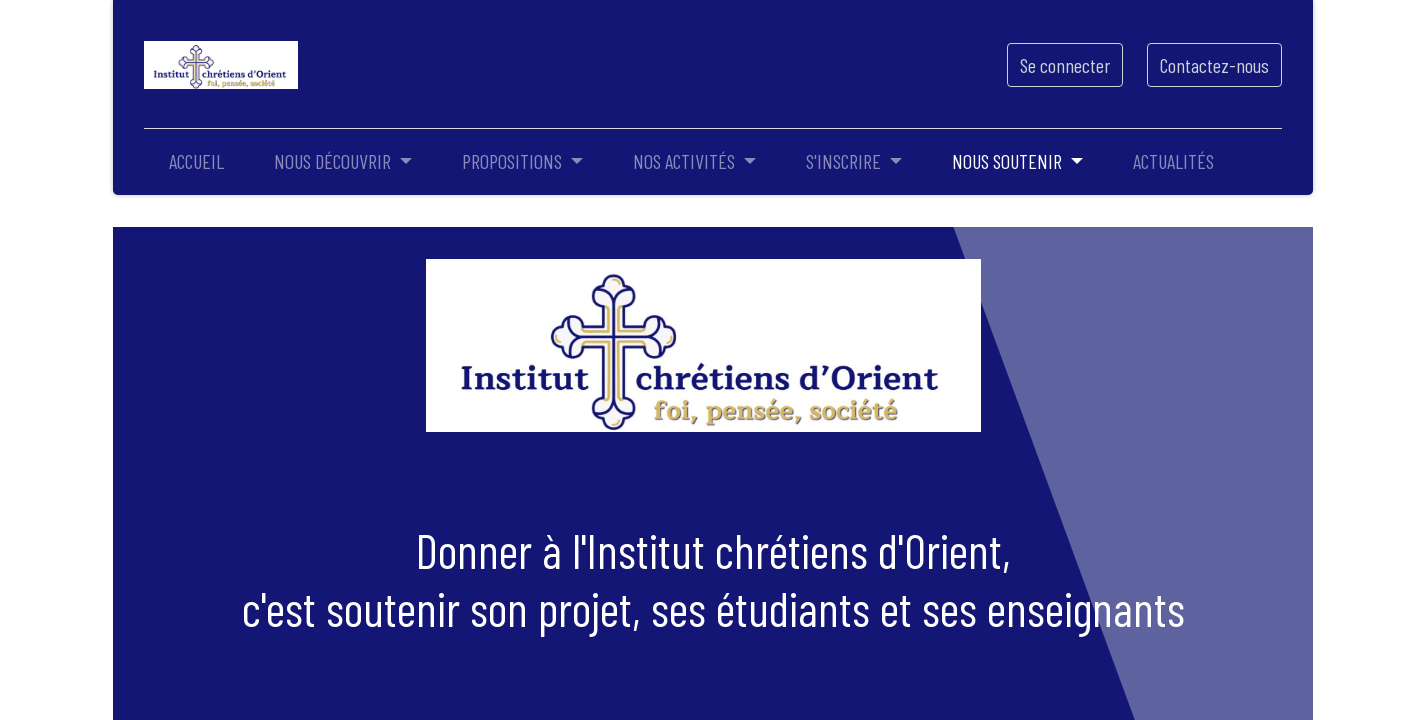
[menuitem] (196, 161)
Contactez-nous (1214, 65)
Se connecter (1065, 65)
